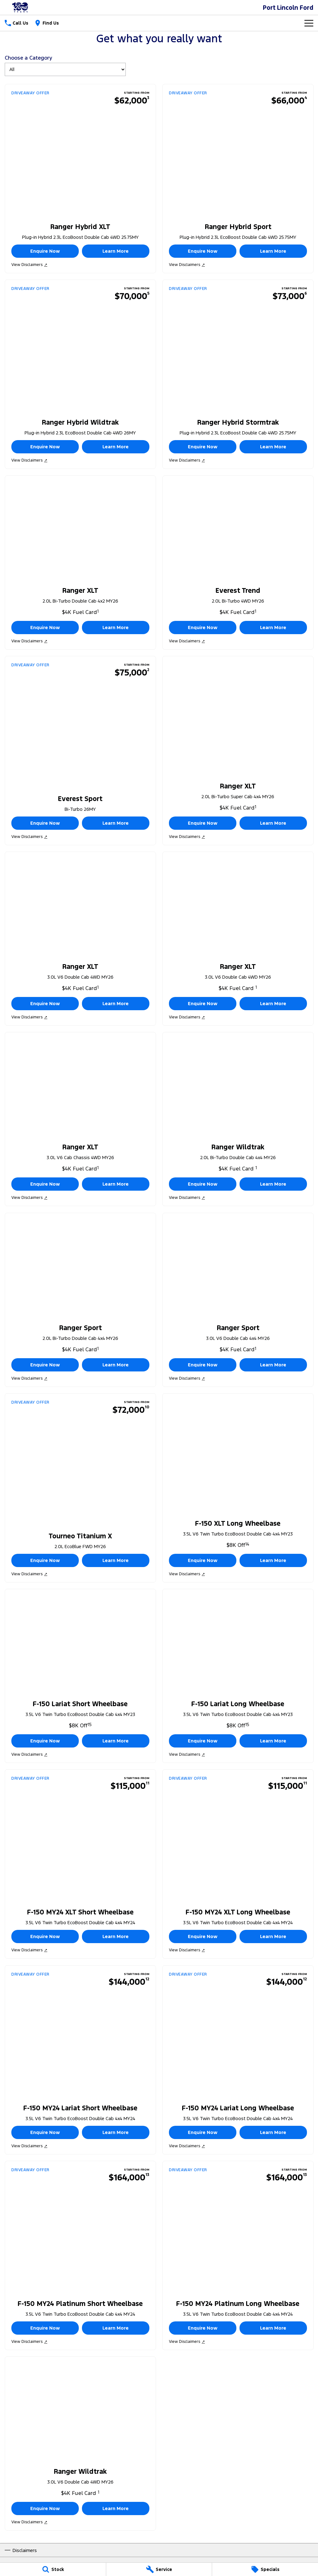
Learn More (115, 251)
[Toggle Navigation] (308, 23)
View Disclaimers (29, 265)
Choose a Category (65, 65)
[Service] (159, 2569)
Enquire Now (45, 251)
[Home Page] (20, 7)
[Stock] (53, 2569)
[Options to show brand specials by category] (65, 69)
